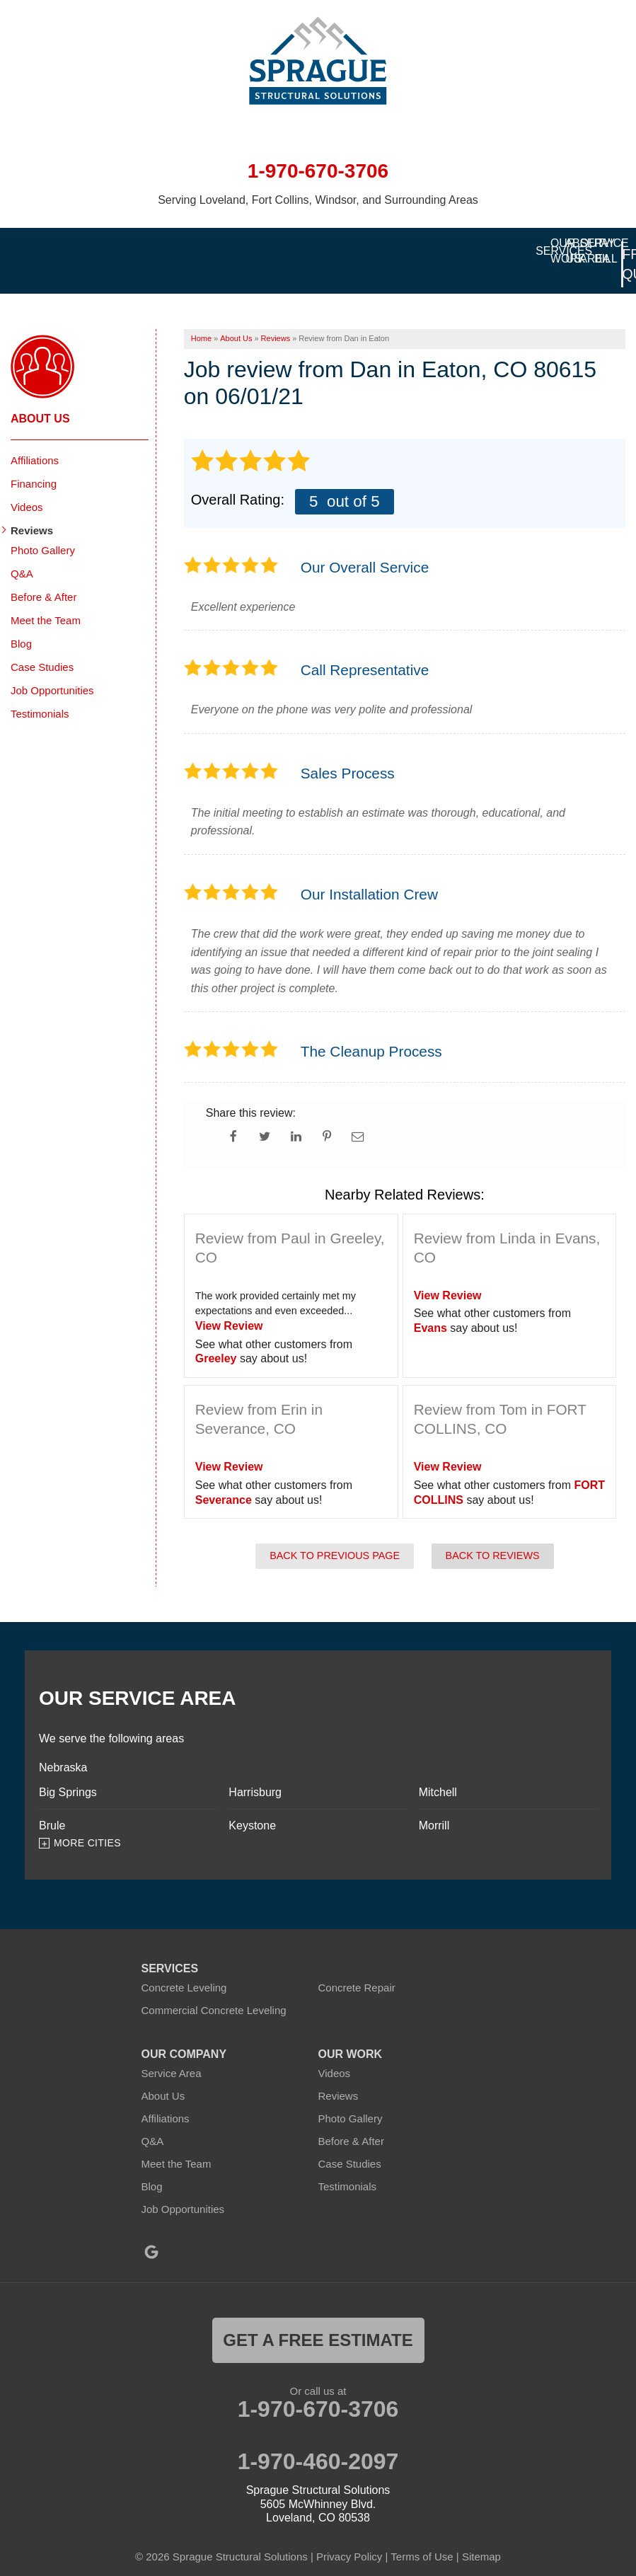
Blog (21, 624)
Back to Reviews (493, 1536)
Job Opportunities (52, 671)
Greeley (216, 1339)
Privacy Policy (349, 2537)
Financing (34, 464)
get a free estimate (317, 2320)
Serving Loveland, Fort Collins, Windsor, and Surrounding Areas (318, 200)
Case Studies (42, 647)
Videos (27, 487)
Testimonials (40, 694)
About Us (40, 399)
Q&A (22, 554)
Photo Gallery (43, 530)
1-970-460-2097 (318, 2442)
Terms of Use (422, 2537)
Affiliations (35, 441)
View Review (229, 1306)
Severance (223, 1480)
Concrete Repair (356, 1968)
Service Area (171, 2054)
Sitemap (481, 2537)
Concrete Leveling (184, 1968)
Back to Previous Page (335, 1536)
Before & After (43, 577)
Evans (430, 1308)
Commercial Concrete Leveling (214, 1991)
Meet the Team (46, 600)
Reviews (32, 511)
